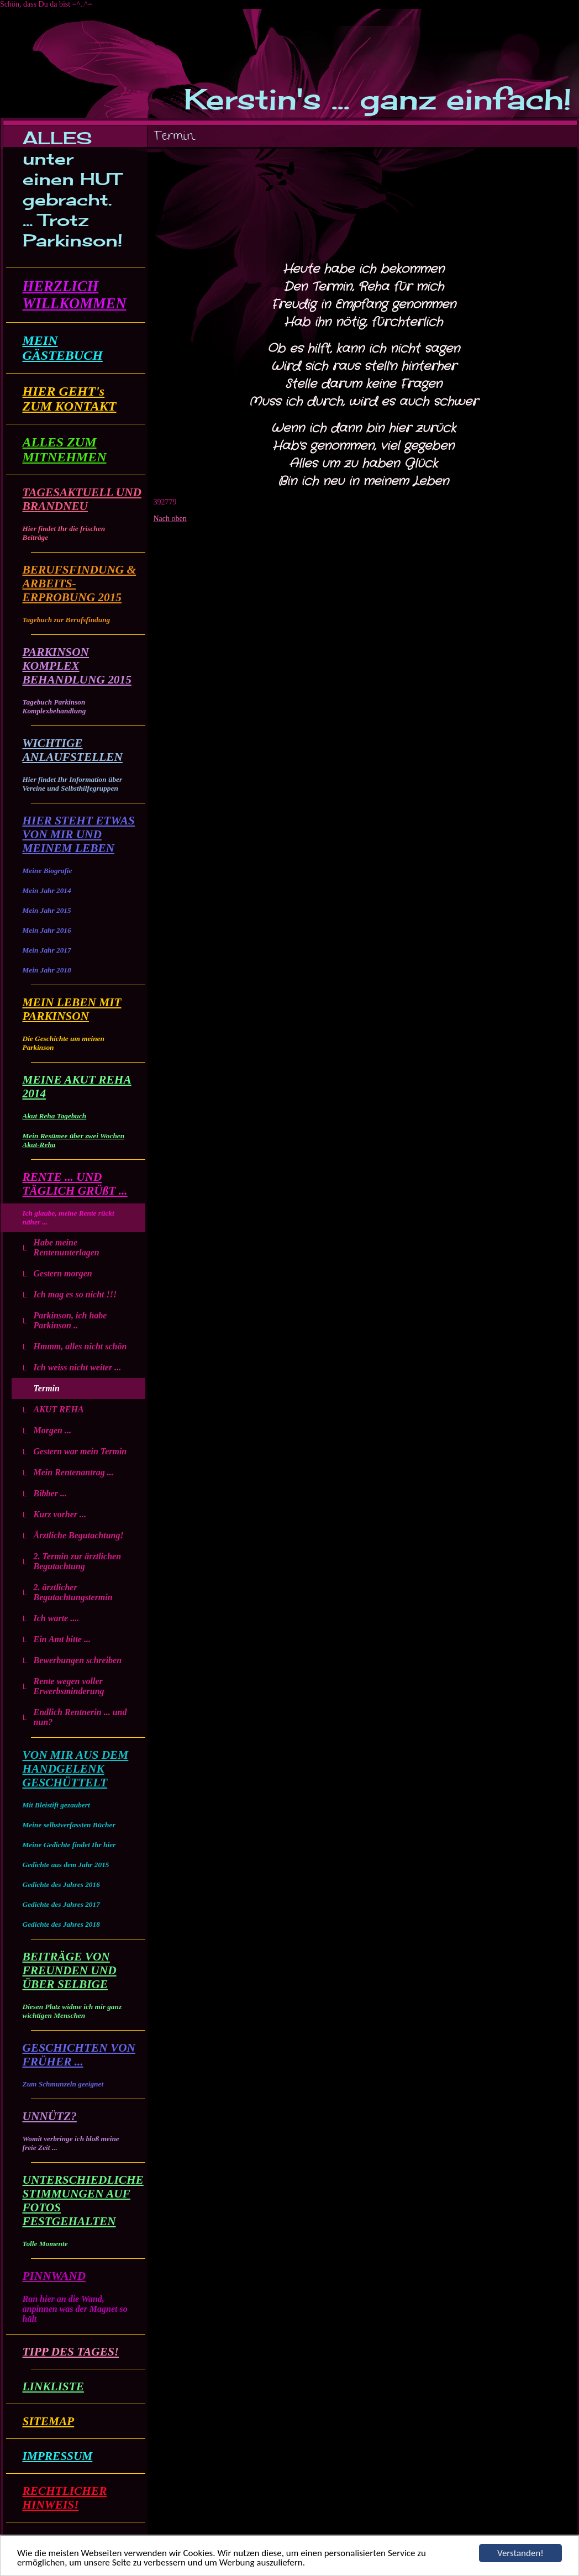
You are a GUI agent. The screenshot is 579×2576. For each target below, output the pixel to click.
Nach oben (170, 518)
